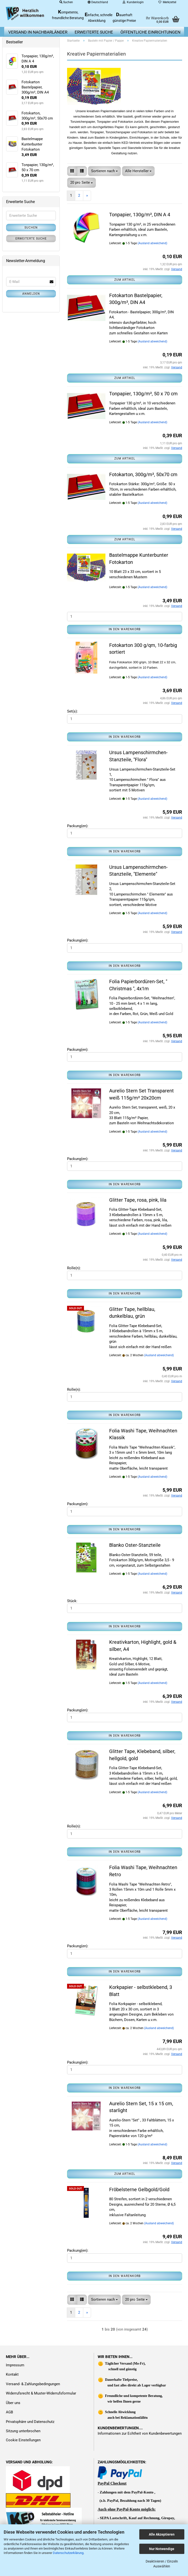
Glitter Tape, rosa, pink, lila (137, 1200)
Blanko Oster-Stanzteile (135, 1545)
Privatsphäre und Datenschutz (30, 2421)
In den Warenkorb (125, 629)
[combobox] (104, 171)
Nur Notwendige (161, 2549)
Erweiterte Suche (31, 238)
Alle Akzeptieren (162, 2534)
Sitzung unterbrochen (23, 2431)
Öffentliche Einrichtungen (150, 32)
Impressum (15, 2365)
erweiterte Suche (94, 32)
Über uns (13, 2403)
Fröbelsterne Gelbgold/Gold (139, 2189)
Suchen (31, 227)
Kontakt (12, 2374)
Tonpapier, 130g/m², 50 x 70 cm (143, 394)
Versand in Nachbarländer (37, 32)
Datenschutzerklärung (68, 2553)
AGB (9, 2412)
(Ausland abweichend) (152, 243)
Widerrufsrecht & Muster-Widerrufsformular (41, 2393)
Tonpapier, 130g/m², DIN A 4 (139, 215)
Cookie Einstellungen (23, 2440)
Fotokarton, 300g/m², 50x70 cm (143, 474)
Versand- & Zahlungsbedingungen (33, 2384)
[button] (72, 171)
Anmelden (31, 293)
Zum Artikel (124, 279)
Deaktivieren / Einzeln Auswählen (162, 2563)
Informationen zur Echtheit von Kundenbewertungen (140, 2433)
